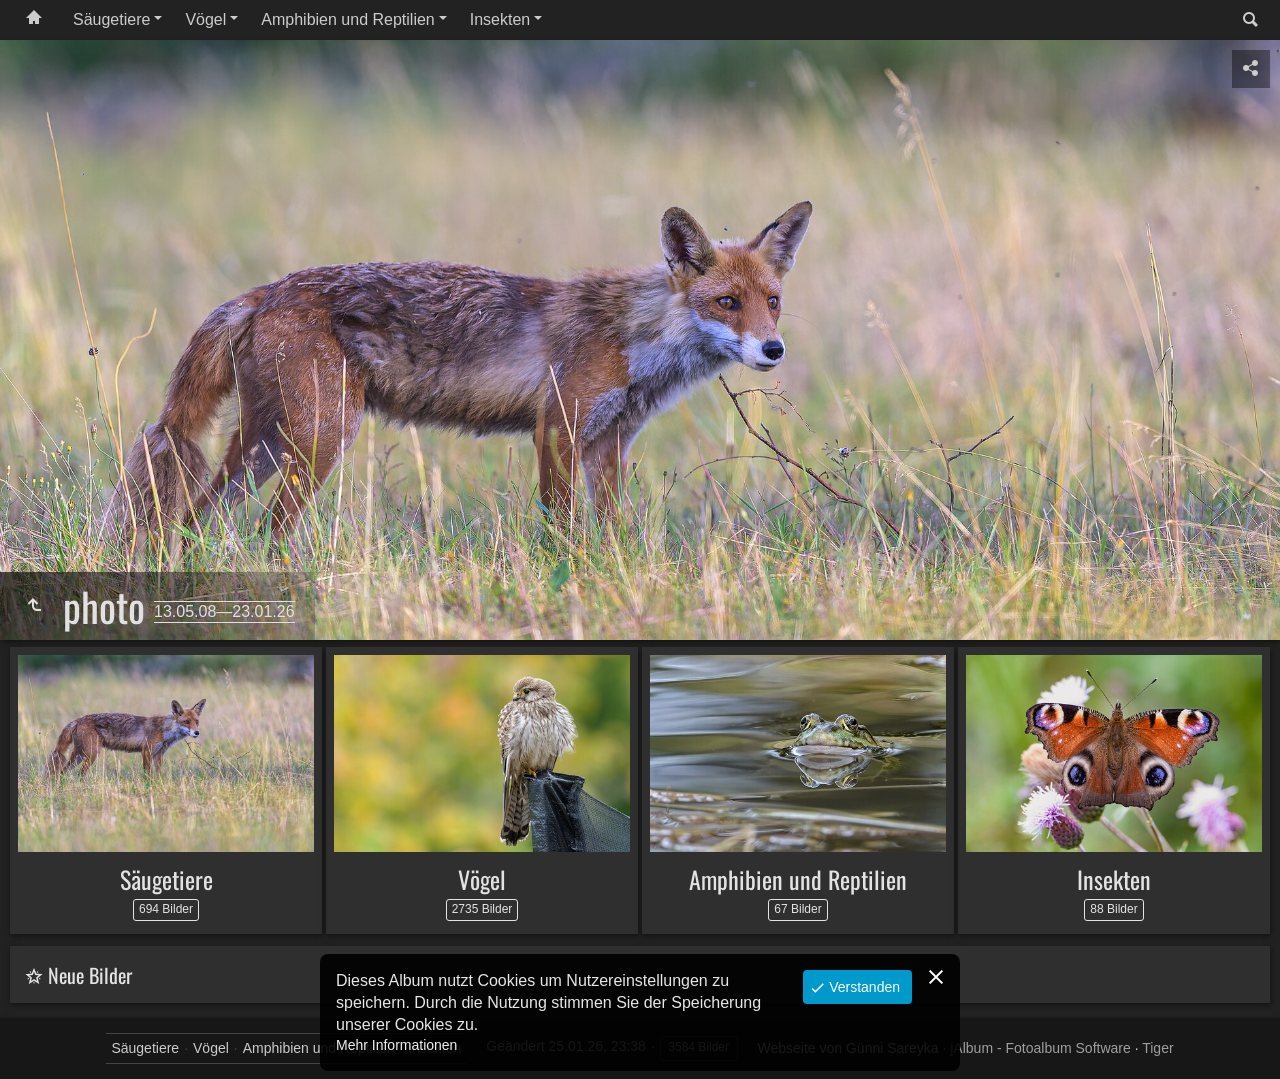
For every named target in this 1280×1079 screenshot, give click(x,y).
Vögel (205, 19)
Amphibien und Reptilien (347, 19)
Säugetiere (111, 19)
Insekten (500, 19)
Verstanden (862, 987)
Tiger (1157, 1048)
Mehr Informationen (396, 1045)
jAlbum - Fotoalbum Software (1040, 1048)
